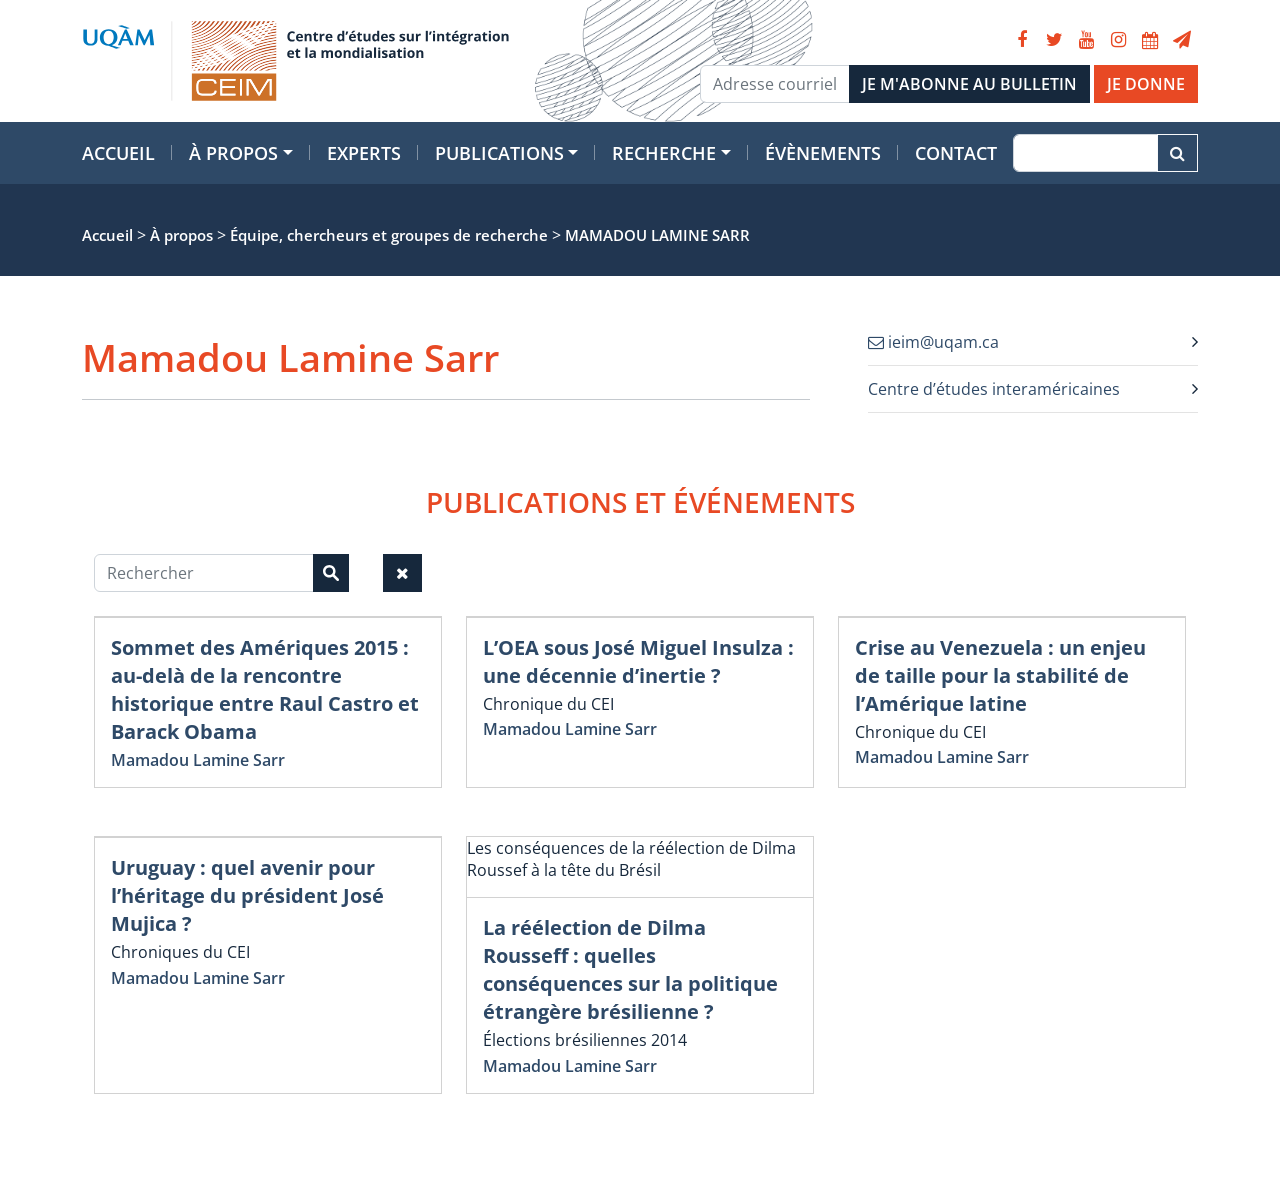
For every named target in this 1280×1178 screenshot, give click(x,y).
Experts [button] (364, 153)
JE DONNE (1146, 84)
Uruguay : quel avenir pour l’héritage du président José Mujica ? (247, 895)
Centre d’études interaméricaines (994, 389)
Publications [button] (499, 153)
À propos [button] (233, 153)
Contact (956, 153)
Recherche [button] (664, 153)
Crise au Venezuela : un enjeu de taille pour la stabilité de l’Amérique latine (1000, 675)
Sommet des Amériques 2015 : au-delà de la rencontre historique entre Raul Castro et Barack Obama (265, 689)
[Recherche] (1085, 153)
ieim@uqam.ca (933, 342)
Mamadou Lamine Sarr (198, 760)
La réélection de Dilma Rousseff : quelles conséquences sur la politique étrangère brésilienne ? (630, 969)
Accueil (118, 153)
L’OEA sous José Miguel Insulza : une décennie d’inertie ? (638, 661)
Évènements (823, 153)
